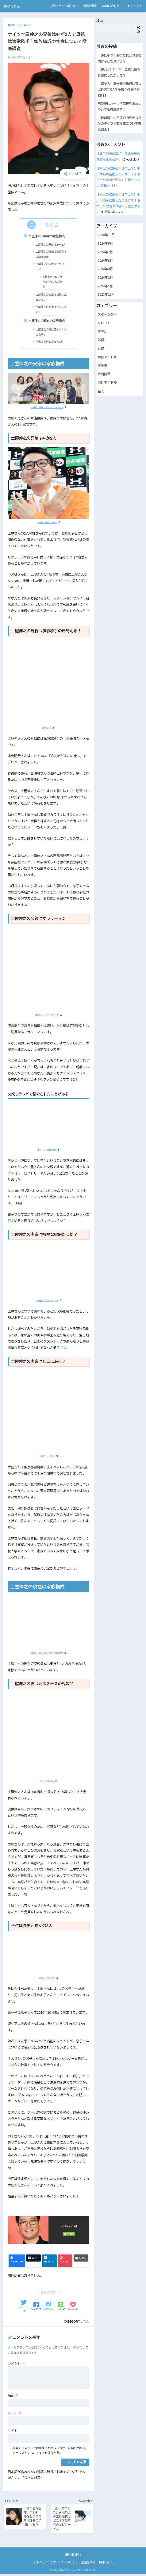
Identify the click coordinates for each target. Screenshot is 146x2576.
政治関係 (104, 375)
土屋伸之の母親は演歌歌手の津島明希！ (51, 254)
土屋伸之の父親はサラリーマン (51, 267)
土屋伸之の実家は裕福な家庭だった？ (51, 298)
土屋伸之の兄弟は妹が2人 (51, 244)
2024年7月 (105, 253)
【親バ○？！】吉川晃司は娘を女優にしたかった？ (119, 72)
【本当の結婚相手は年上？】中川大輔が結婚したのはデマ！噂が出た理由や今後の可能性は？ (118, 175)
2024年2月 (105, 279)
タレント (104, 324)
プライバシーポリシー (64, 5)
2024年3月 (105, 270)
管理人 (105, 187)
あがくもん (15, 6)
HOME (73, 2556)
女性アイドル (107, 358)
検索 (99, 21)
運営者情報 (90, 5)
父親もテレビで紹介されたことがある (53, 282)
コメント (16, 2365)
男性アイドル (107, 384)
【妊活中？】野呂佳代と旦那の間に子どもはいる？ (118, 58)
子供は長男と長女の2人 (50, 343)
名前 (13, 2397)
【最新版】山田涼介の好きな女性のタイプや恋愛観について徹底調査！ (118, 124)
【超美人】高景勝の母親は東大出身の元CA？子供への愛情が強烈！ (119, 90)
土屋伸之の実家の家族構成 (47, 236)
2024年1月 (105, 287)
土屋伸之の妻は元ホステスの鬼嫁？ (51, 334)
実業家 (102, 367)
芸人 (86, 2323)
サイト (12, 2433)
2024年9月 (105, 245)
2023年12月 (106, 296)
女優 (101, 350)
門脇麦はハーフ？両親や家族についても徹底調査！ (118, 107)
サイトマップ (132, 5)
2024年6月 (105, 262)
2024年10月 (106, 236)
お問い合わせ (110, 5)
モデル (102, 333)
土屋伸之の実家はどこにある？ (51, 311)
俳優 (101, 341)
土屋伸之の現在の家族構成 (47, 322)
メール (15, 2415)
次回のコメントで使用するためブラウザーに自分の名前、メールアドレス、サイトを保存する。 (51, 2452)
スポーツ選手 (107, 316)
